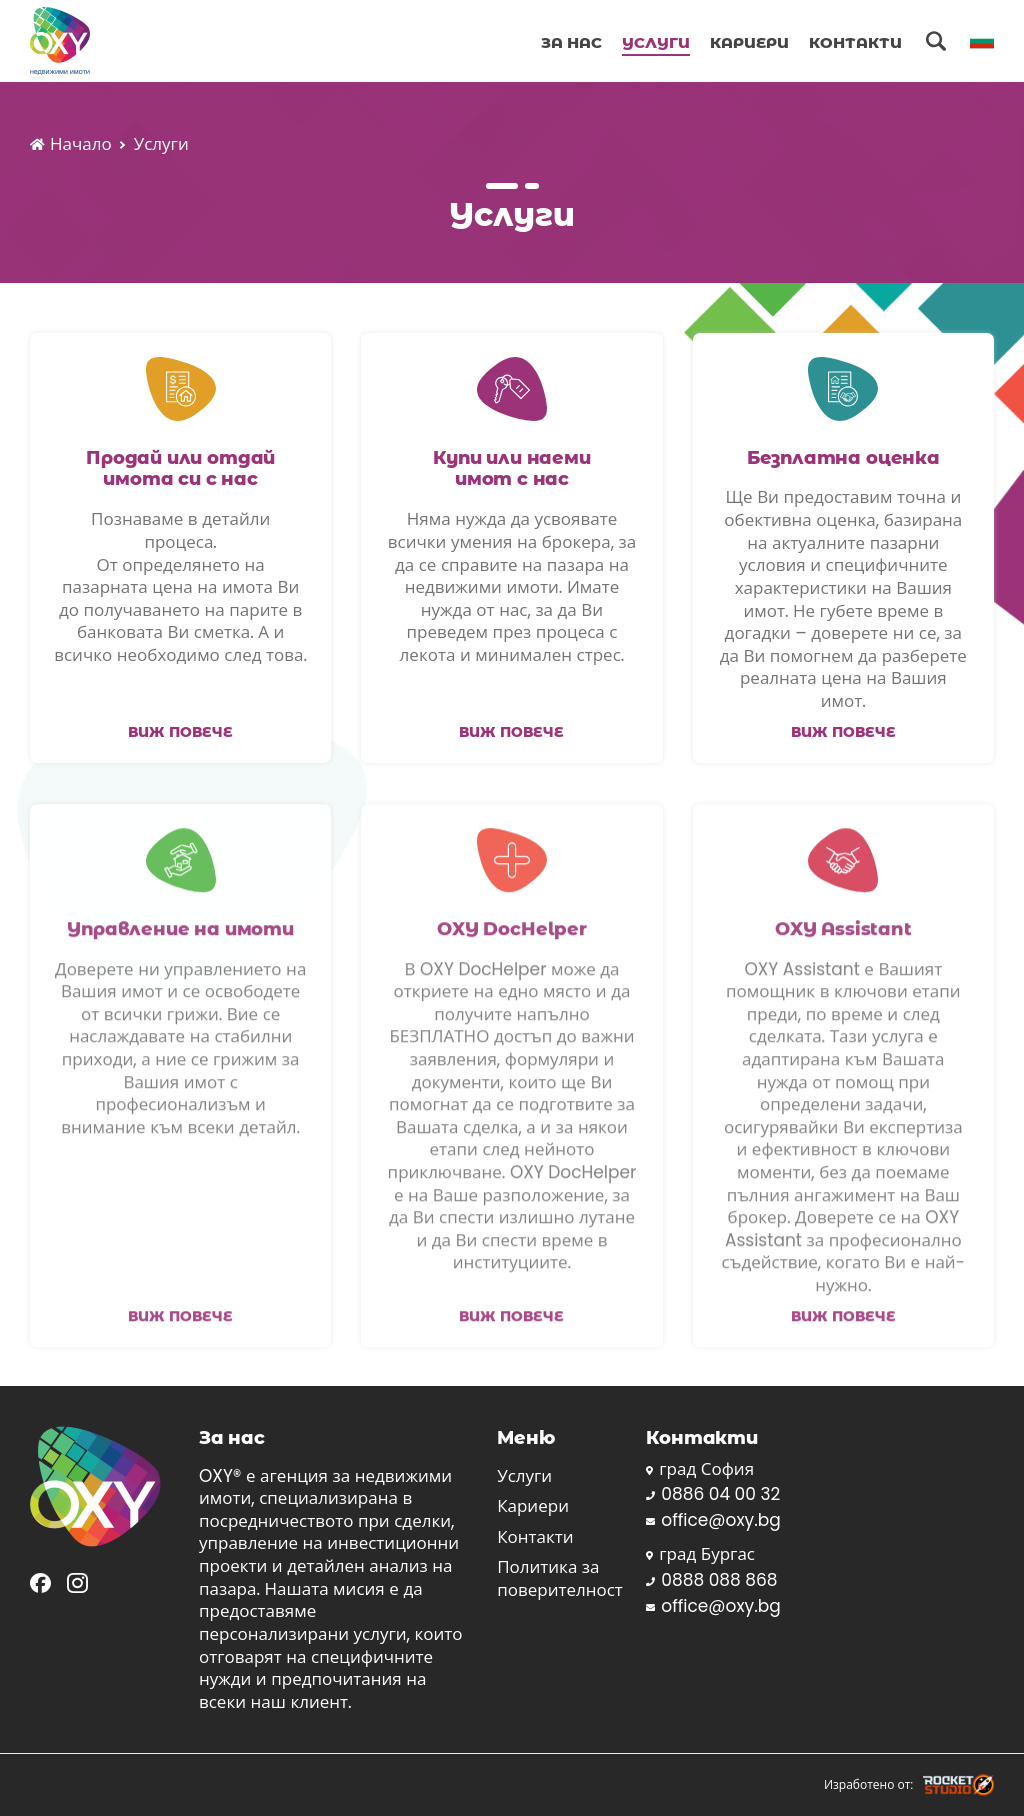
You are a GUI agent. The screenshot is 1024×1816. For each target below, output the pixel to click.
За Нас (571, 42)
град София (700, 1469)
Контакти (855, 42)
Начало (71, 144)
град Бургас (700, 1554)
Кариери (749, 42)
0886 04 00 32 (713, 1494)
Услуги (656, 42)
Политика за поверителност (560, 1578)
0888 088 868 (711, 1580)
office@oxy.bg (713, 1520)
